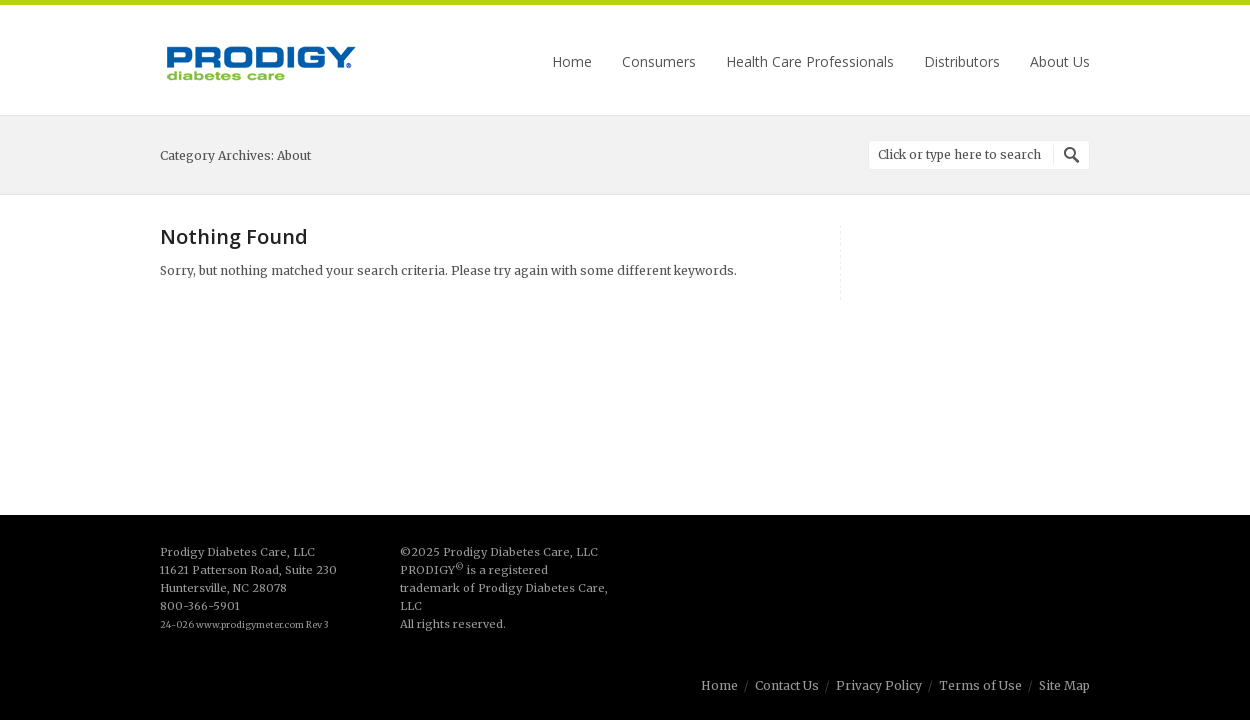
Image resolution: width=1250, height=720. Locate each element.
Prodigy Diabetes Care (260, 62)
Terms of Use (980, 685)
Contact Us (787, 685)
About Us (1060, 62)
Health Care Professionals (810, 62)
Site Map (1064, 685)
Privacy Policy (879, 685)
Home (572, 62)
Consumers (659, 62)
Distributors (962, 62)
